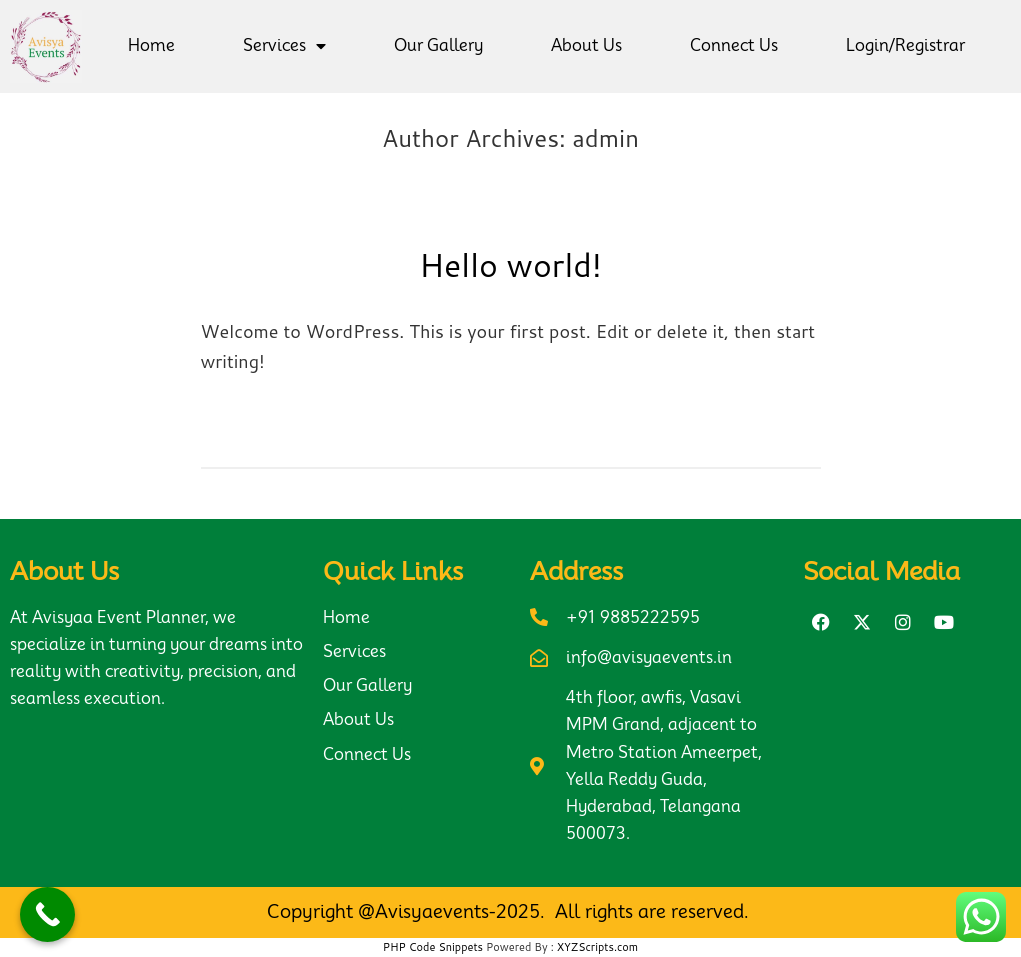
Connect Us (734, 45)
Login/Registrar (905, 45)
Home (151, 45)
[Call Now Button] (47, 914)
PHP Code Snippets (433, 947)
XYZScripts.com (597, 947)
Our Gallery (438, 45)
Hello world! (510, 264)
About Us (586, 45)
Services (284, 46)
